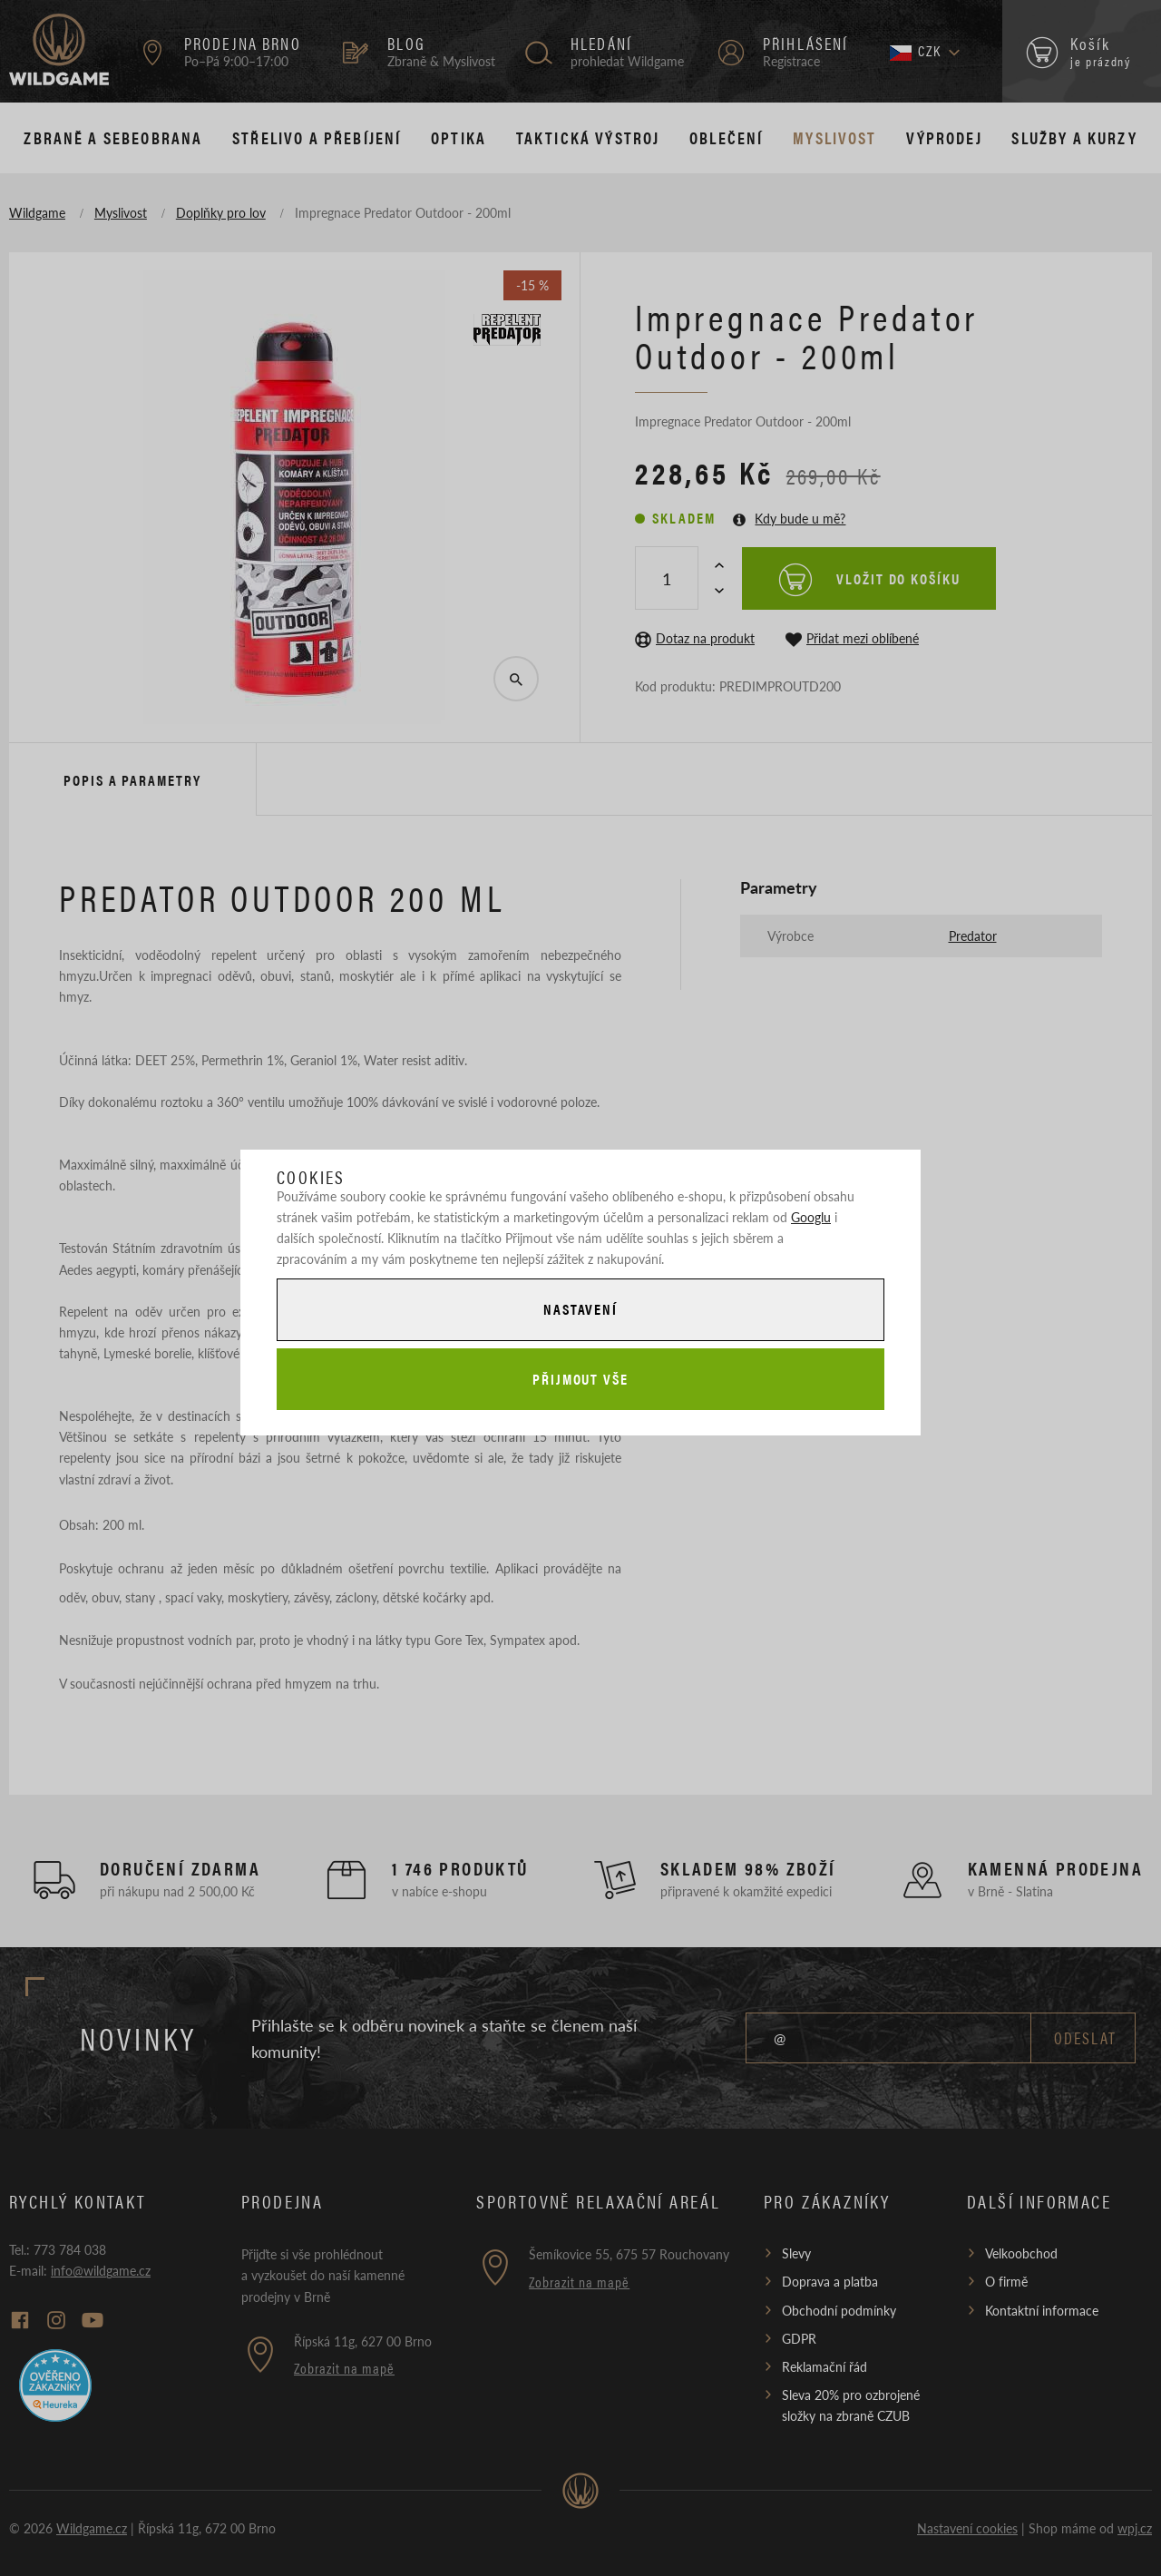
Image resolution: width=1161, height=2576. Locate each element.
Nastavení (580, 1308)
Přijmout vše (580, 1378)
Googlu (811, 1217)
